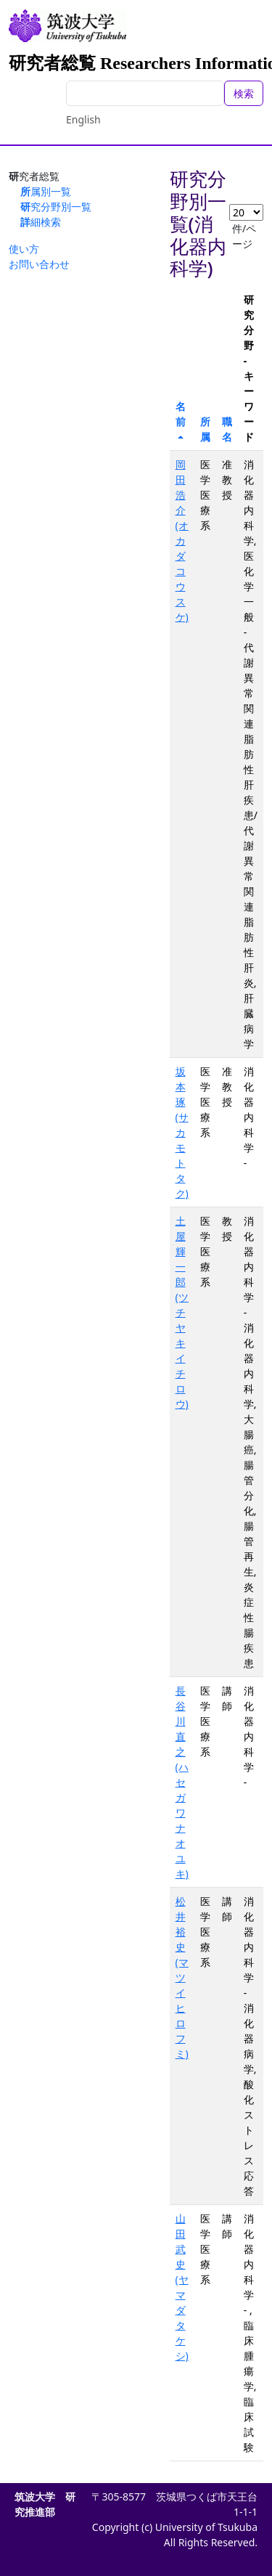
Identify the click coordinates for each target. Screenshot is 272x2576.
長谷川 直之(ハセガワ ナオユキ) (182, 1782)
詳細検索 (40, 222)
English (83, 119)
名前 (181, 413)
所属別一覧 (45, 191)
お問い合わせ (39, 264)
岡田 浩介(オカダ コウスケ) (182, 540)
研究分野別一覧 (55, 206)
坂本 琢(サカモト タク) (182, 1132)
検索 (244, 93)
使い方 (24, 249)
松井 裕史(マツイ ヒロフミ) (182, 1977)
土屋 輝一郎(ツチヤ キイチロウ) (182, 1312)
